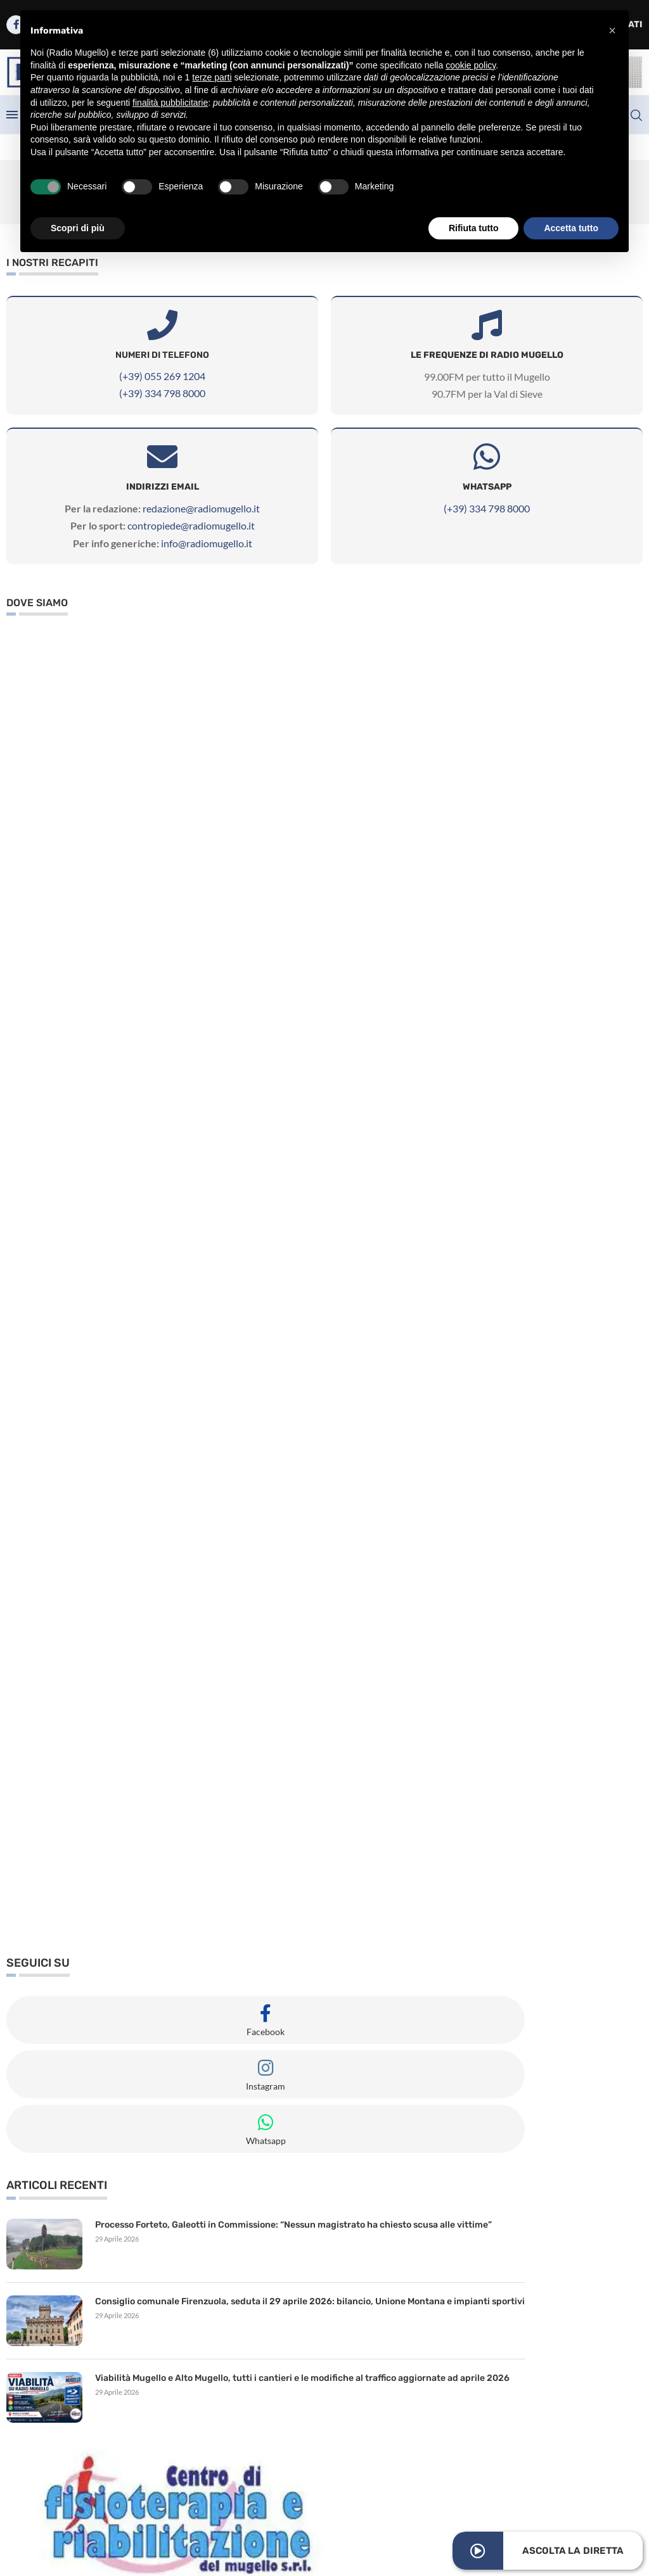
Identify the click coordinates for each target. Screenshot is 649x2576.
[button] (612, 30)
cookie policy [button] (471, 65)
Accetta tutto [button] (571, 228)
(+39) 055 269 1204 (162, 376)
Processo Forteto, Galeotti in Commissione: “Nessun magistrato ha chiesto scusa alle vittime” (293, 2224)
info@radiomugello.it (206, 543)
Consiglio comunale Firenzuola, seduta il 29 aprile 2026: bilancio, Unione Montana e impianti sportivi (310, 2301)
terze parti (211, 77)
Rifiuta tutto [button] (474, 228)
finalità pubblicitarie (170, 103)
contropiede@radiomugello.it (191, 525)
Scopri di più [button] (78, 228)
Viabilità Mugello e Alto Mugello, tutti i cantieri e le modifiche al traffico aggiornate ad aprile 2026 (302, 2378)
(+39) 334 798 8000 (162, 393)
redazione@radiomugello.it (201, 508)
